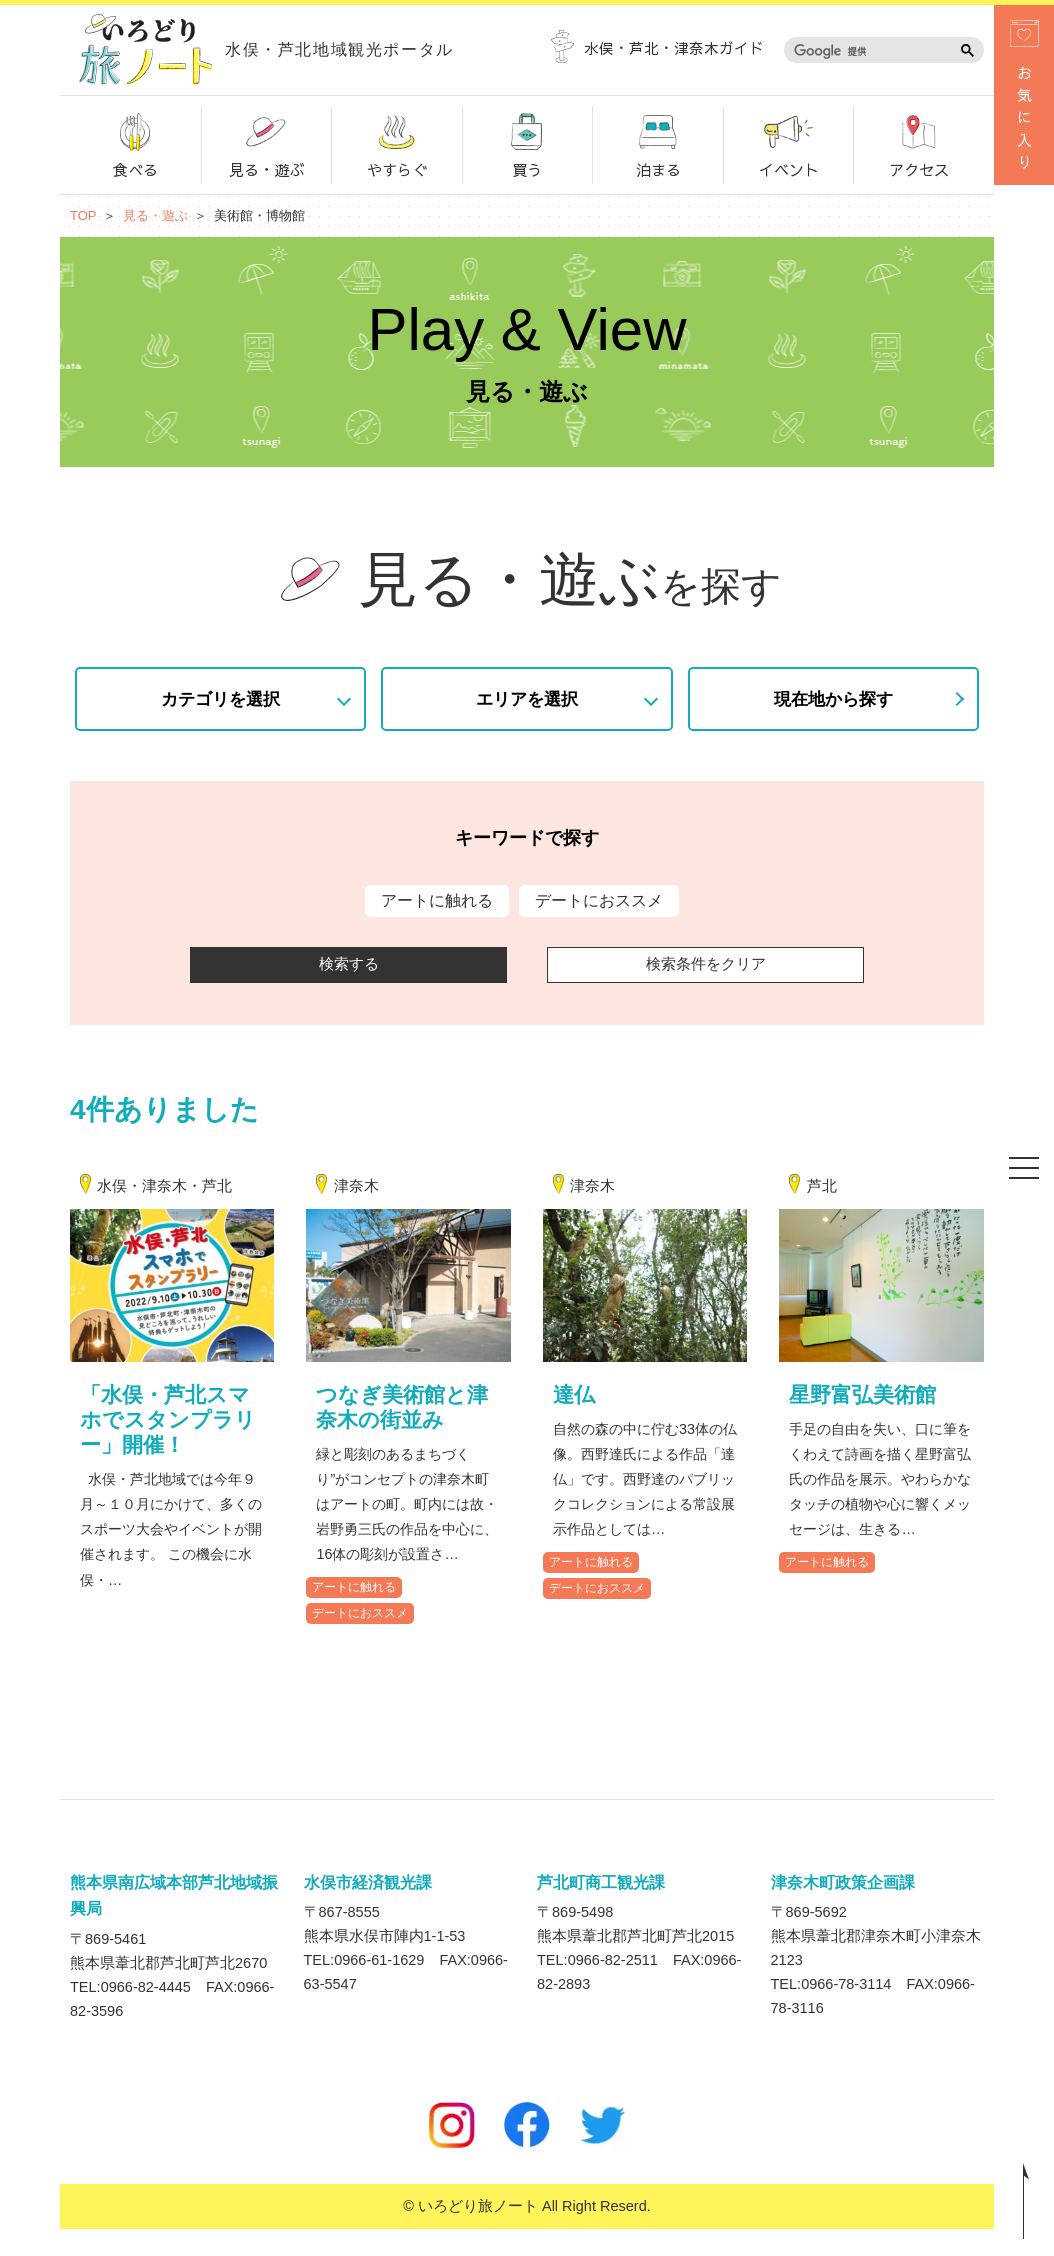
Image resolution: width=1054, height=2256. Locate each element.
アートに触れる (354, 1614)
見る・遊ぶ (266, 143)
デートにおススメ (360, 1640)
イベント (789, 143)
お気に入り (1024, 98)
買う (527, 143)
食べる (135, 143)
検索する (349, 964)
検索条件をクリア (706, 964)
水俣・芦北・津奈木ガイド (657, 48)
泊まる (658, 143)
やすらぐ (397, 143)
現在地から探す (834, 698)
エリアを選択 (527, 698)
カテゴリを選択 (220, 698)
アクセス (919, 143)
